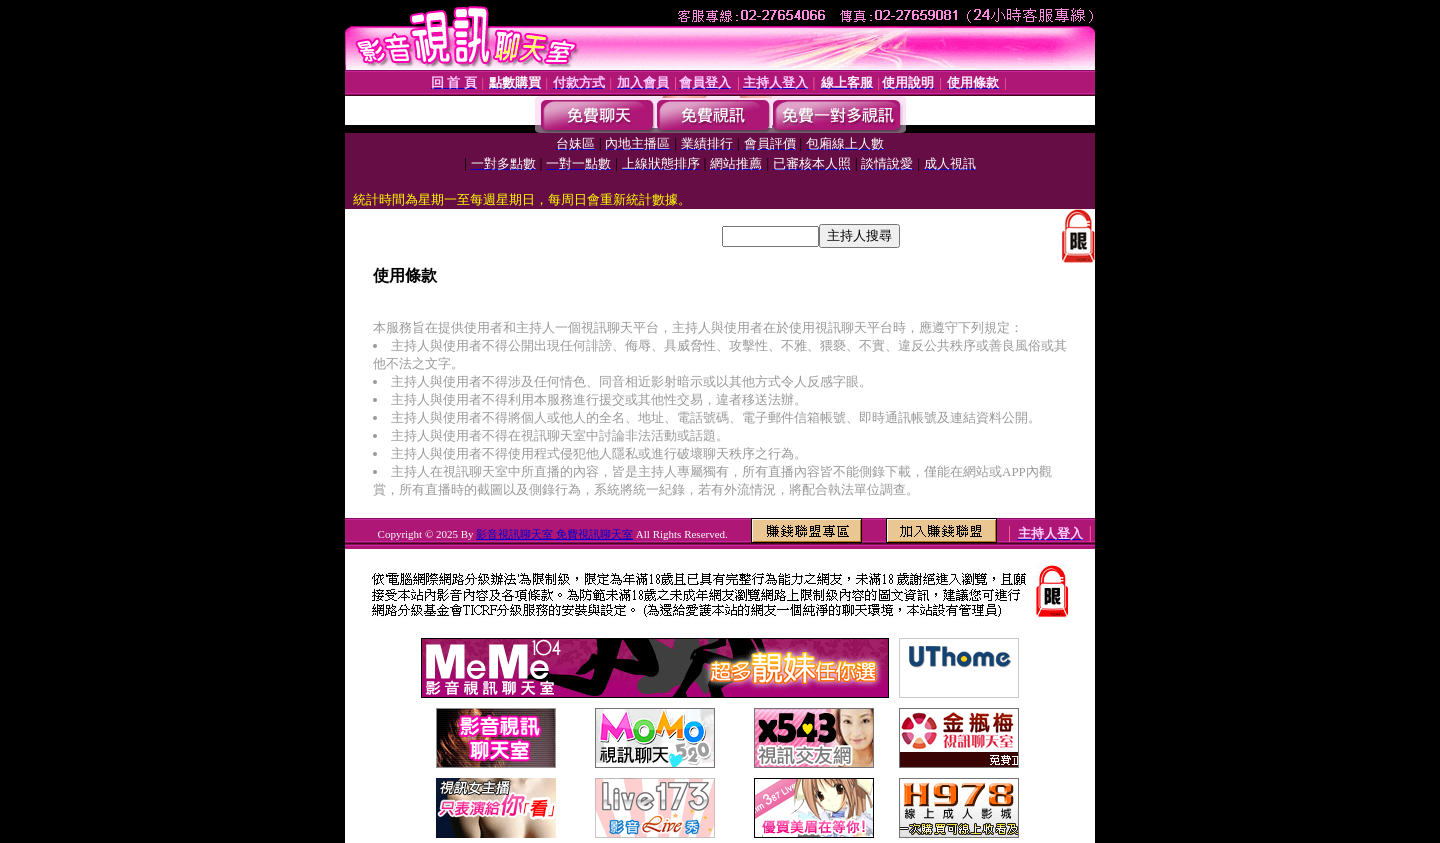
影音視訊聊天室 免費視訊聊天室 (554, 534)
